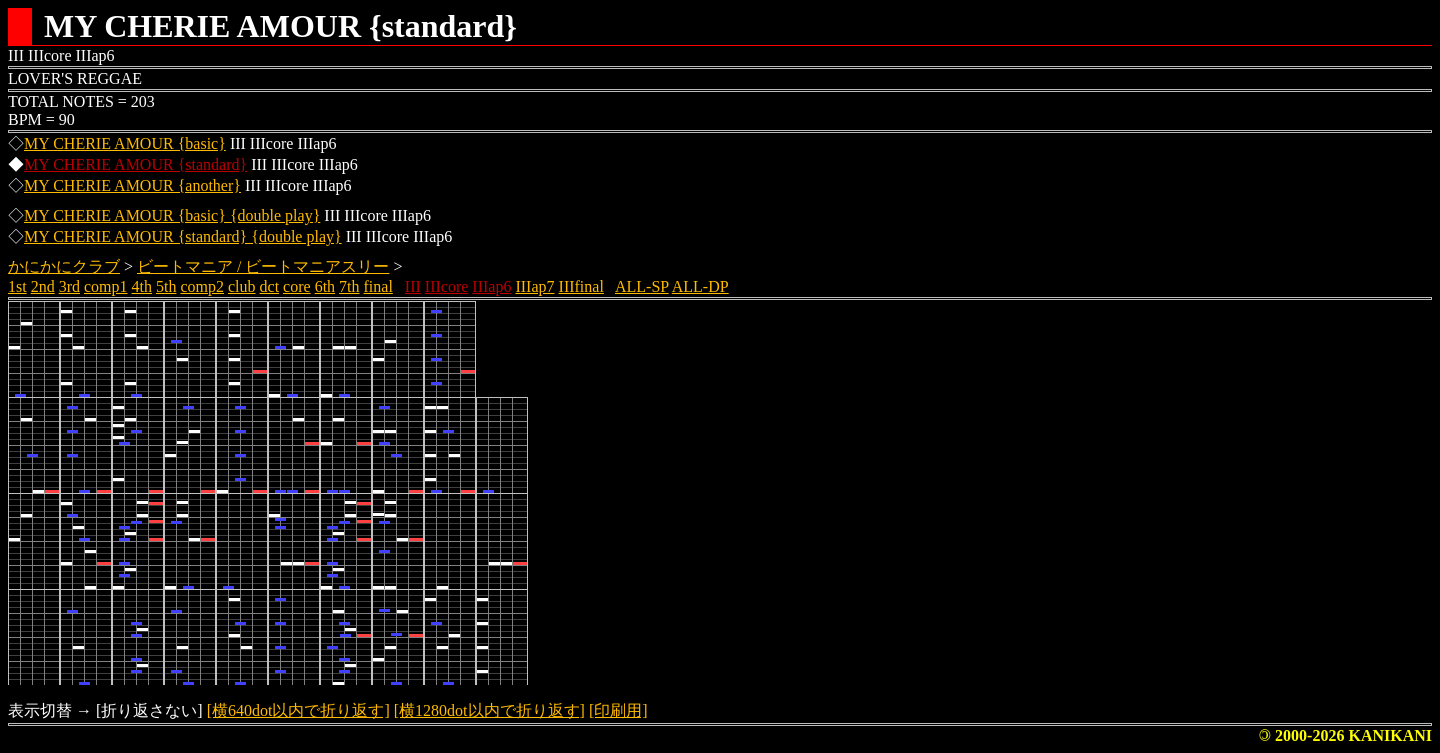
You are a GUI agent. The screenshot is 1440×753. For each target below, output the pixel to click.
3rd (69, 286)
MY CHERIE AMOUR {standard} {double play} (183, 236)
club (242, 286)
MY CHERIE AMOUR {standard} (135, 164)
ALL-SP (642, 286)
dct (270, 286)
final (378, 286)
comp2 (202, 286)
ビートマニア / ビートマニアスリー (263, 266)
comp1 (106, 286)
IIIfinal (581, 286)
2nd (43, 286)
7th (349, 286)
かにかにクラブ (64, 266)
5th (166, 286)
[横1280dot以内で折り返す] (489, 710)
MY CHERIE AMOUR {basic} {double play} (172, 215)
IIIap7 (534, 286)
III (413, 286)
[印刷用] (618, 710)
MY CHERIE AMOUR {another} (132, 185)
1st (17, 286)
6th (325, 286)
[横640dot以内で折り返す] (298, 710)
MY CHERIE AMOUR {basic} (125, 143)
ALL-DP (700, 286)
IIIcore (447, 286)
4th (142, 286)
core (297, 286)
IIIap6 (491, 286)
